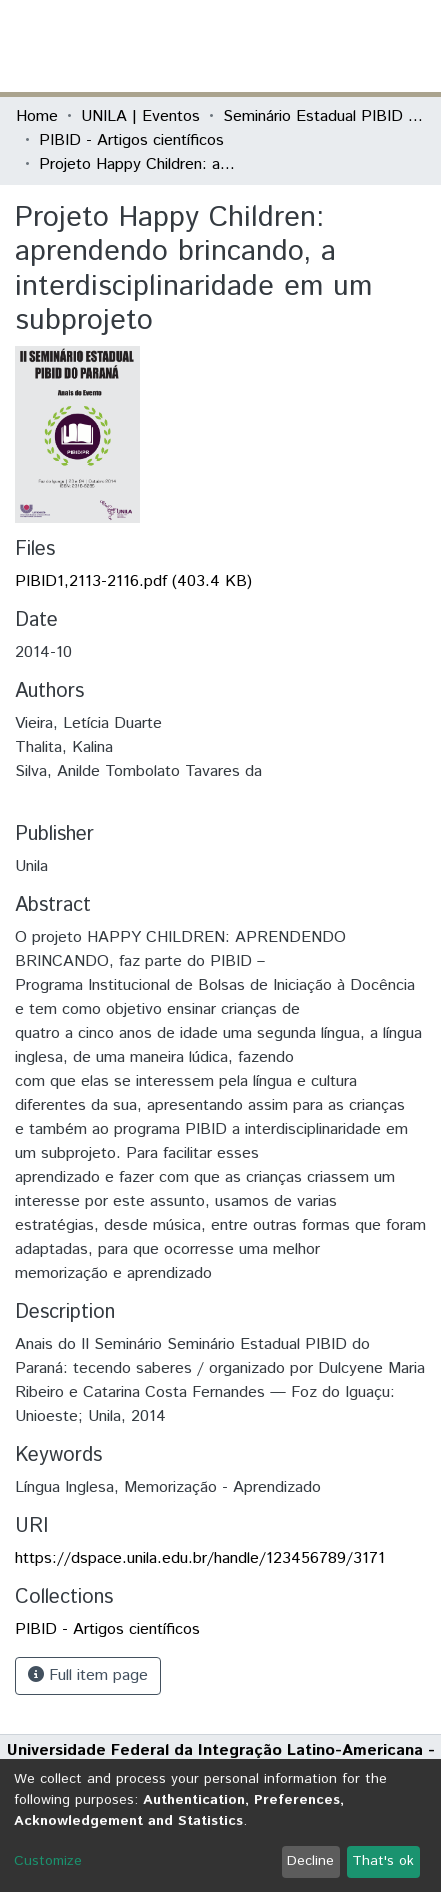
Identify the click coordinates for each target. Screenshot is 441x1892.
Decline (310, 1861)
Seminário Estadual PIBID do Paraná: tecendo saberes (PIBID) (323, 116)
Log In (350, 45)
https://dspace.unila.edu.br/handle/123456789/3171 (200, 1558)
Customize (48, 1861)
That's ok (383, 1861)
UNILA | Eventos (140, 116)
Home (37, 116)
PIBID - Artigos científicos (131, 140)
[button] (308, 46)
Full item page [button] (88, 1675)
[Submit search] (279, 46)
